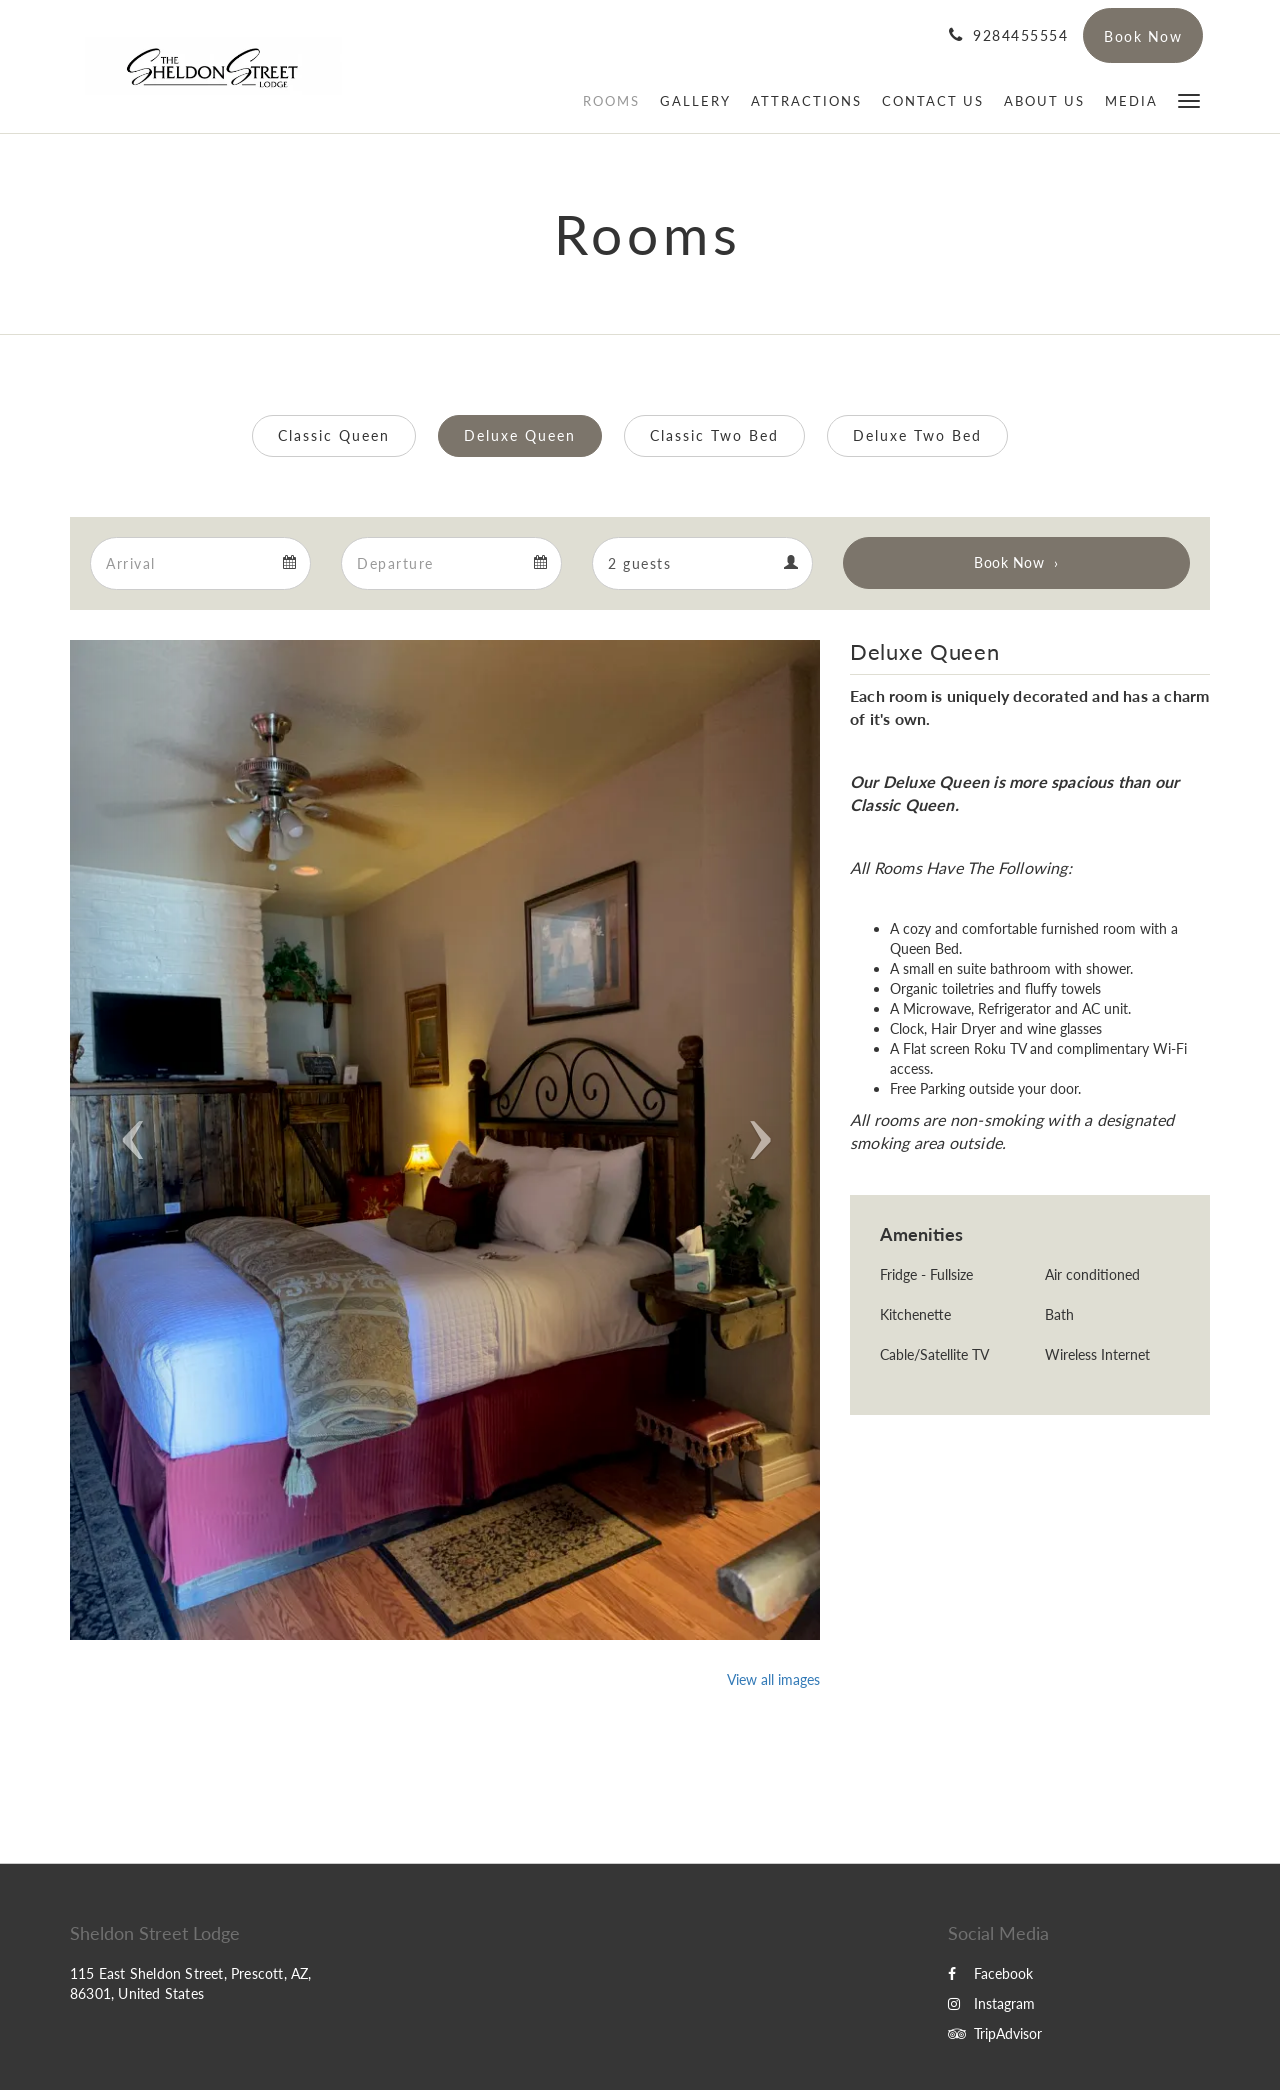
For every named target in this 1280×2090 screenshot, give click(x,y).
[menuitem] (611, 101)
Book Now (1009, 562)
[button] (1189, 99)
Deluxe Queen (520, 435)
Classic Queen (334, 435)
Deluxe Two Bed (917, 435)
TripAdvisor (995, 2033)
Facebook (990, 1973)
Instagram (991, 2003)
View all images (773, 1679)
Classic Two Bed (714, 435)
